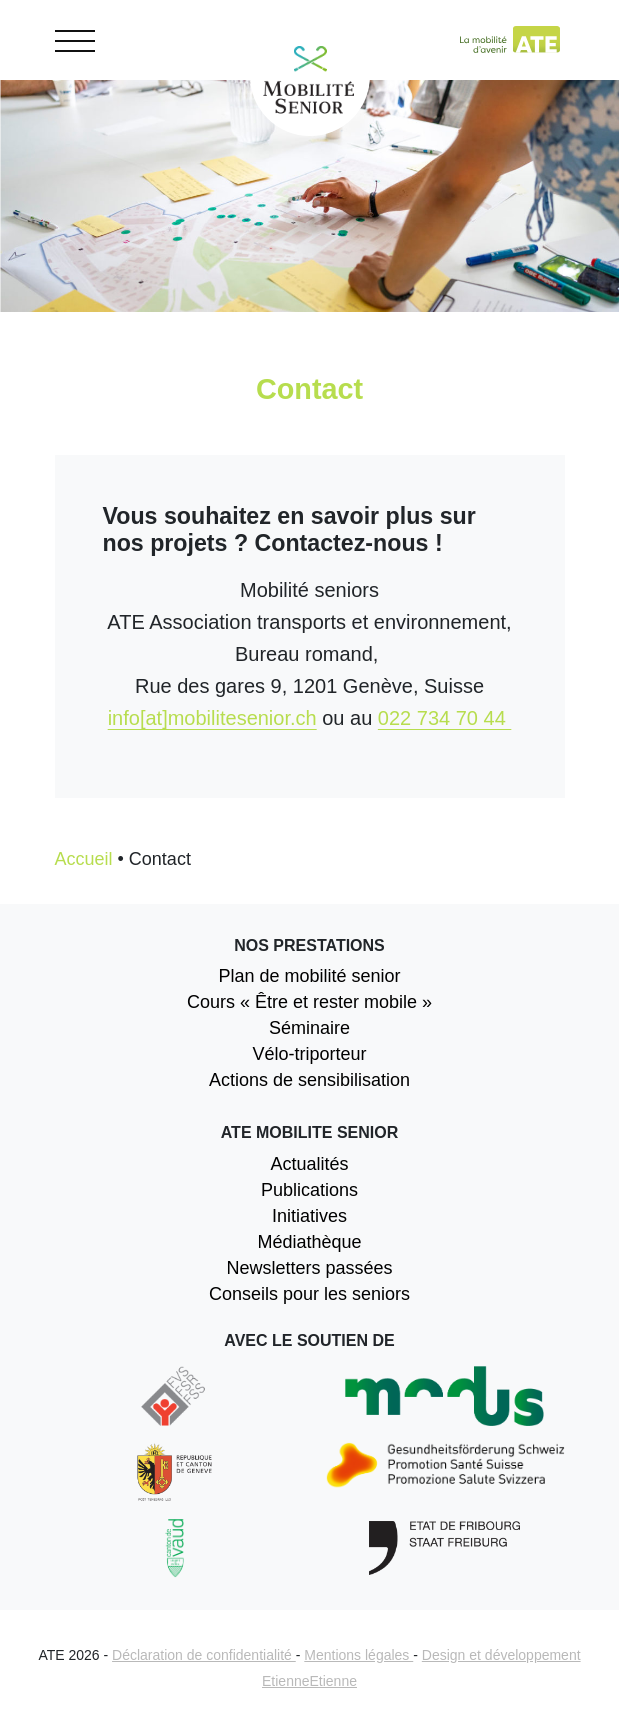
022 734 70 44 (444, 718)
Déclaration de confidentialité (204, 1655)
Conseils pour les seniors (309, 1294)
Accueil (84, 859)
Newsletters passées (309, 1268)
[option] (309, 235)
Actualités (309, 1164)
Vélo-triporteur (309, 1054)
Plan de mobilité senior (309, 976)
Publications (309, 1190)
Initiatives (309, 1216)
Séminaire (309, 1028)
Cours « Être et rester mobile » (309, 1002)
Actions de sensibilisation (309, 1080)
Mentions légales (358, 1655)
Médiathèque (309, 1242)
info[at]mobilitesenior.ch (212, 718)
